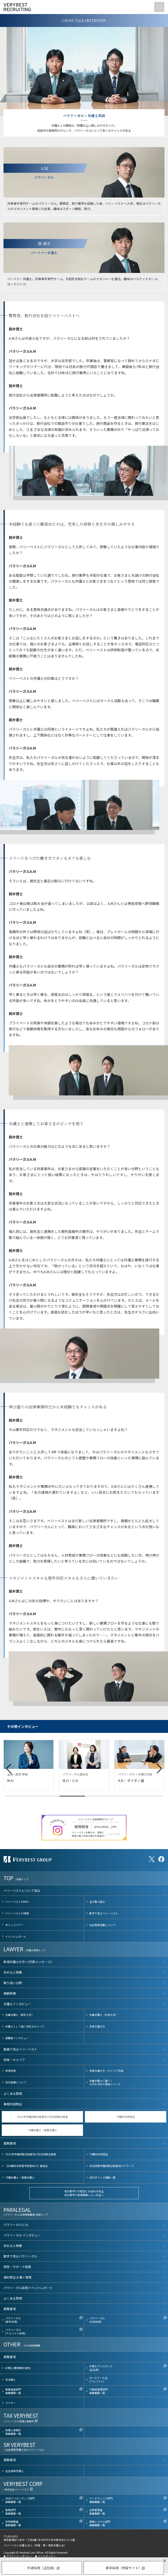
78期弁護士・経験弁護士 (42, 2130)
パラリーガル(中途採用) (97, 2319)
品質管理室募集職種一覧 (97, 2511)
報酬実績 (10, 1993)
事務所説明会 (13, 2104)
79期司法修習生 (125, 2116)
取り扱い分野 (13, 1983)
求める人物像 (13, 1972)
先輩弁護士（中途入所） (103, 2015)
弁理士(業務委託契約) (18, 2368)
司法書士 (10, 2379)
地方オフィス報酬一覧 (102, 2177)
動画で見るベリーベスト (20, 2049)
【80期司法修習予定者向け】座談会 (26, 2166)
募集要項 (10, 2143)
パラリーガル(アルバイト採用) (15, 2331)
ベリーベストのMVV (17, 1901)
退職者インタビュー (17, 2038)
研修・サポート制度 (17, 2266)
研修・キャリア (14, 2060)
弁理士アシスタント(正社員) (101, 2367)
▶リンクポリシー (45, 2556)
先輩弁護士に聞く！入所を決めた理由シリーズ (105, 2082)
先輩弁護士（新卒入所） (19, 2015)
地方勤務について (15, 2082)
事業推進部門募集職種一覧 (13, 2391)
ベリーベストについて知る (22, 1890)
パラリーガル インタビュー (22, 2235)
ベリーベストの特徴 (17, 1913)
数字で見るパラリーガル (20, 2256)
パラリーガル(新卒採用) (13, 2319)
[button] (9, 1768)
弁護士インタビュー (17, 2004)
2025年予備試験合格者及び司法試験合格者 (42, 2116)
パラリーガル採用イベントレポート (28, 2288)
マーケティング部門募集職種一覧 (101, 2500)
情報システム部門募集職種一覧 (99, 2523)
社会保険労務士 (14, 2471)
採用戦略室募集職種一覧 (13, 2523)
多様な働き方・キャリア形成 (106, 2070)
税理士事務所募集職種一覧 (13, 2431)
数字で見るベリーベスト (103, 1913)
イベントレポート (15, 1936)
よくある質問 (13, 2093)
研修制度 (10, 2070)
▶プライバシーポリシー (18, 2556)
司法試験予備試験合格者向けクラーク (111, 2166)
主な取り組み (97, 1901)
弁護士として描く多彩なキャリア (25, 2026)
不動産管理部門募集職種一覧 (98, 2391)
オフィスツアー (14, 1925)
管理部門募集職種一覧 (13, 2511)
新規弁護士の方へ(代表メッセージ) (28, 1962)
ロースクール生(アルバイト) (98, 2379)
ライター (10, 2403)
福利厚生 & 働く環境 (18, 2277)
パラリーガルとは (16, 2224)
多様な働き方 (97, 2026)
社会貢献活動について (102, 1925)
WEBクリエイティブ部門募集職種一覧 (19, 2500)
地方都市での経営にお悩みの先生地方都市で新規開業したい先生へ (84, 2193)
